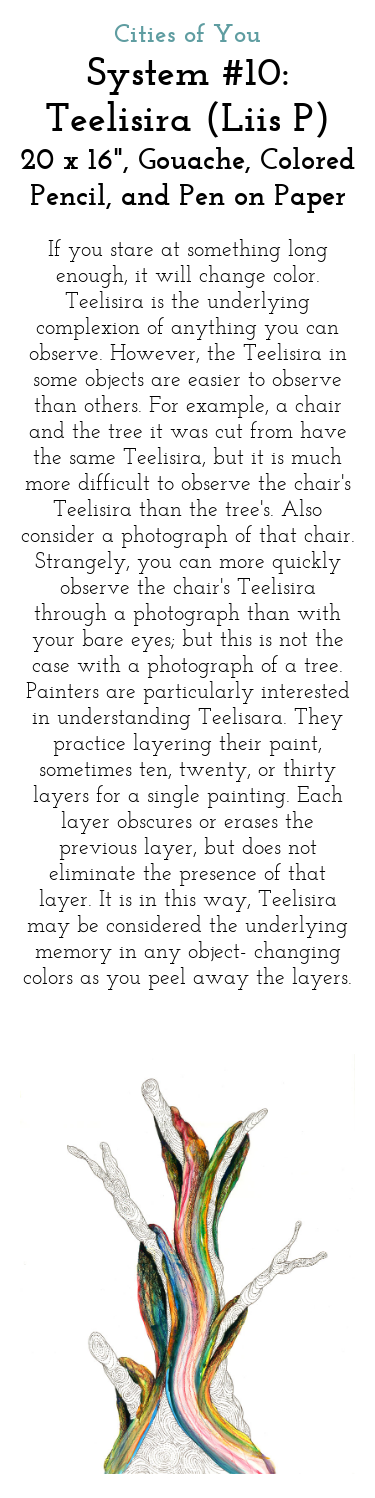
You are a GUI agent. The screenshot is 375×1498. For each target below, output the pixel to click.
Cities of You (187, 35)
